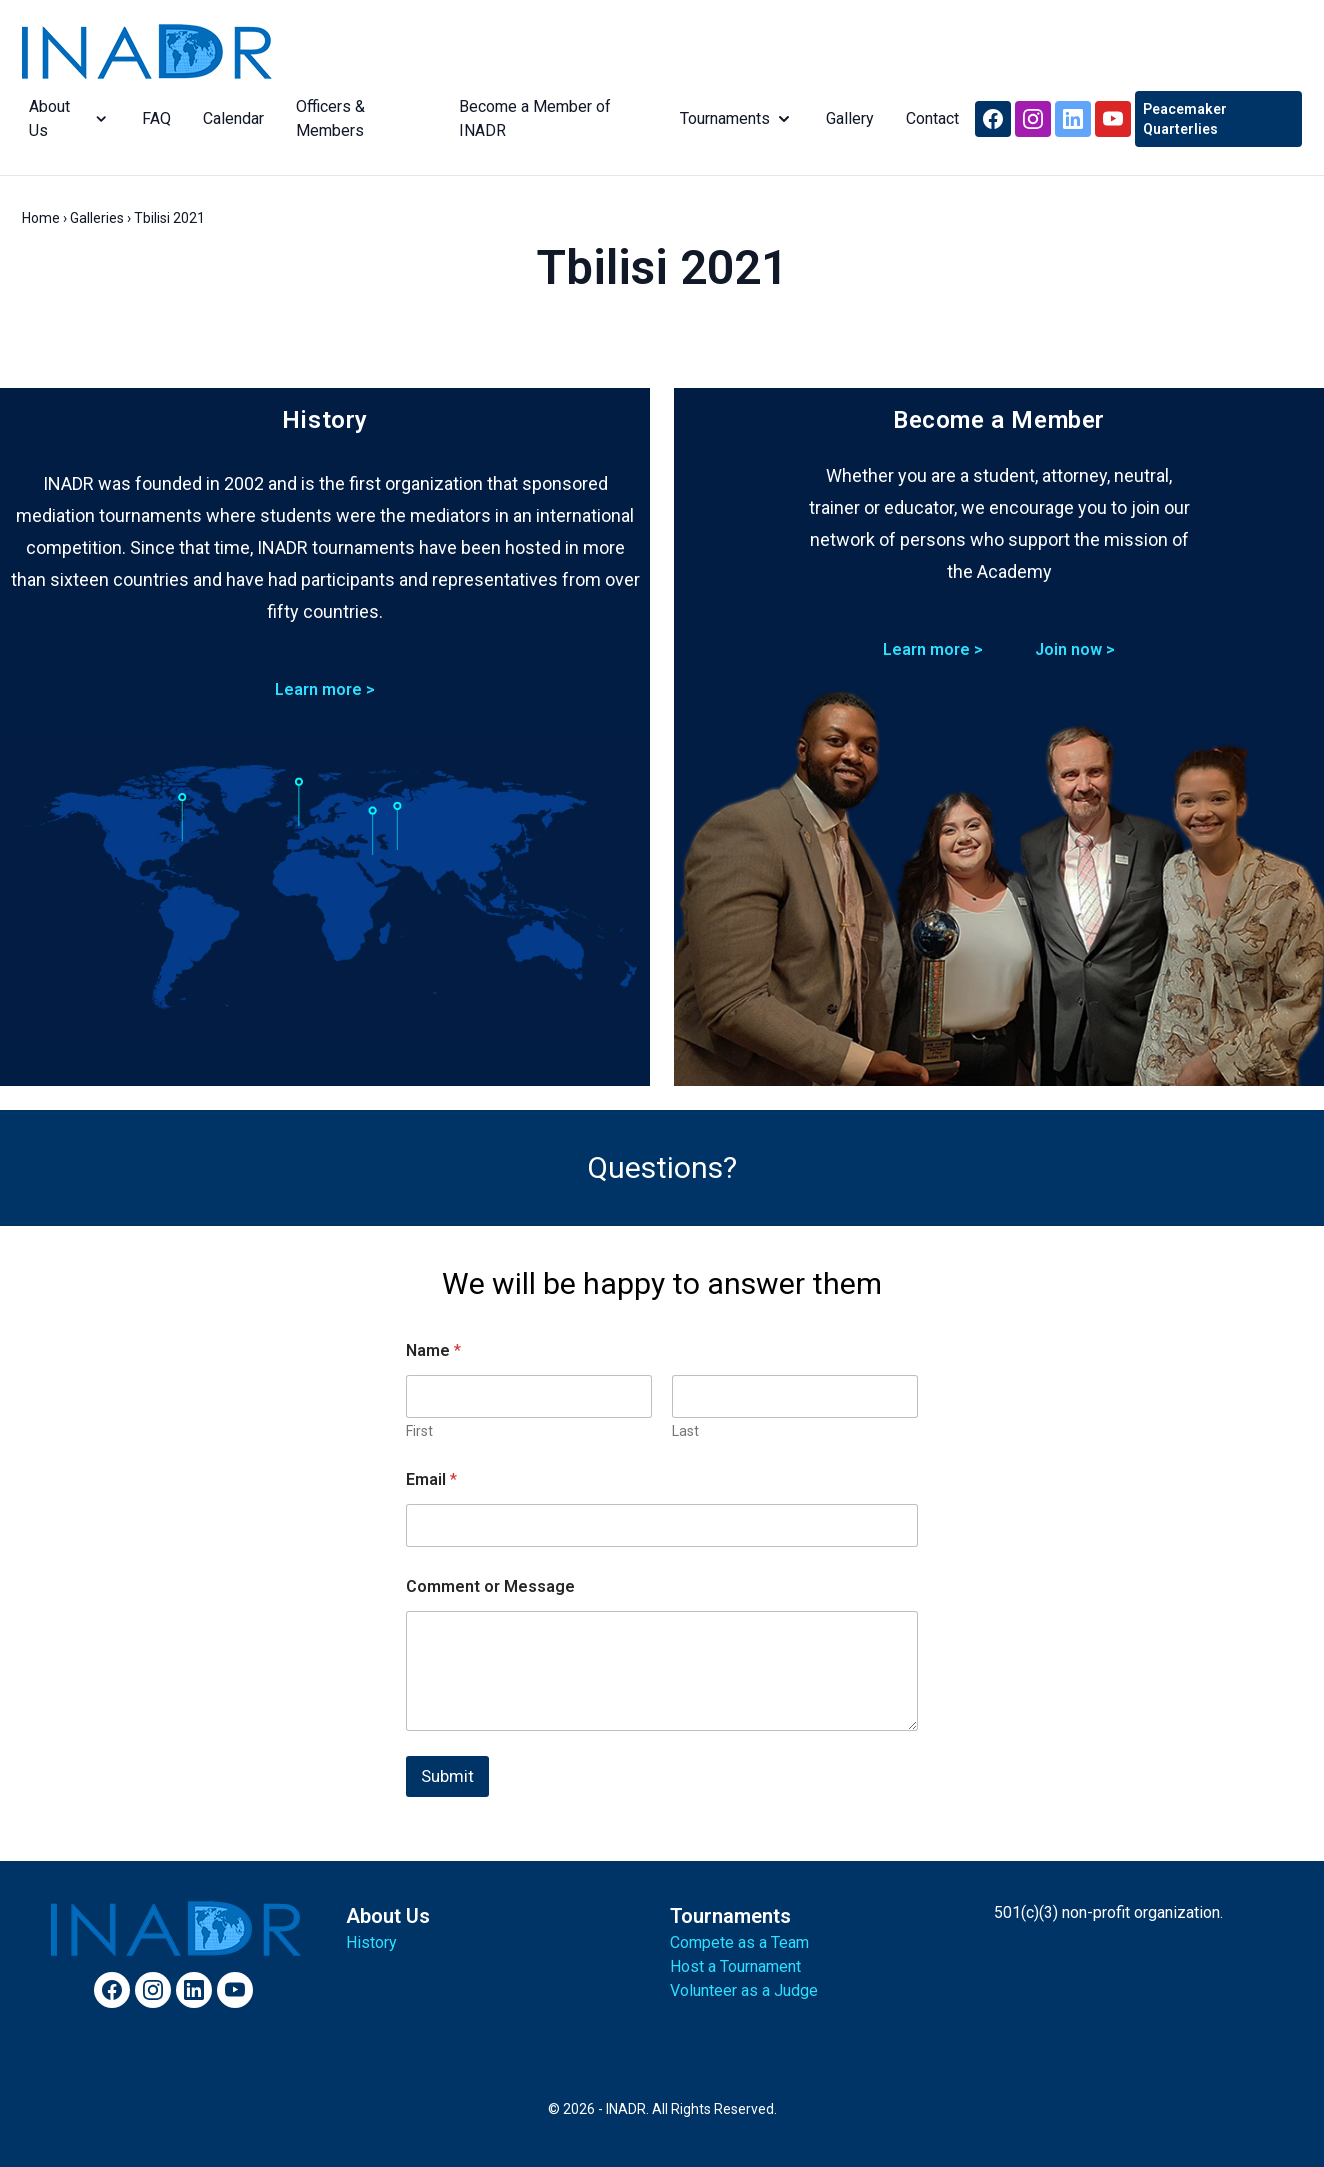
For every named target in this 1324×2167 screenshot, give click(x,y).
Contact (930, 118)
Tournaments (735, 119)
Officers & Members (325, 118)
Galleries (97, 218)
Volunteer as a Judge (744, 1990)
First (419, 1431)
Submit (447, 1776)
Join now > (1075, 649)
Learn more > (325, 689)
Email (431, 1479)
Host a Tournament (735, 1966)
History (371, 1942)
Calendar (228, 118)
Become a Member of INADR (531, 118)
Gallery (848, 118)
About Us (63, 118)
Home (41, 218)
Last (685, 1431)
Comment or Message (490, 1586)
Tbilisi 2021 (662, 267)
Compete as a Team (739, 1942)
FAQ (151, 118)
